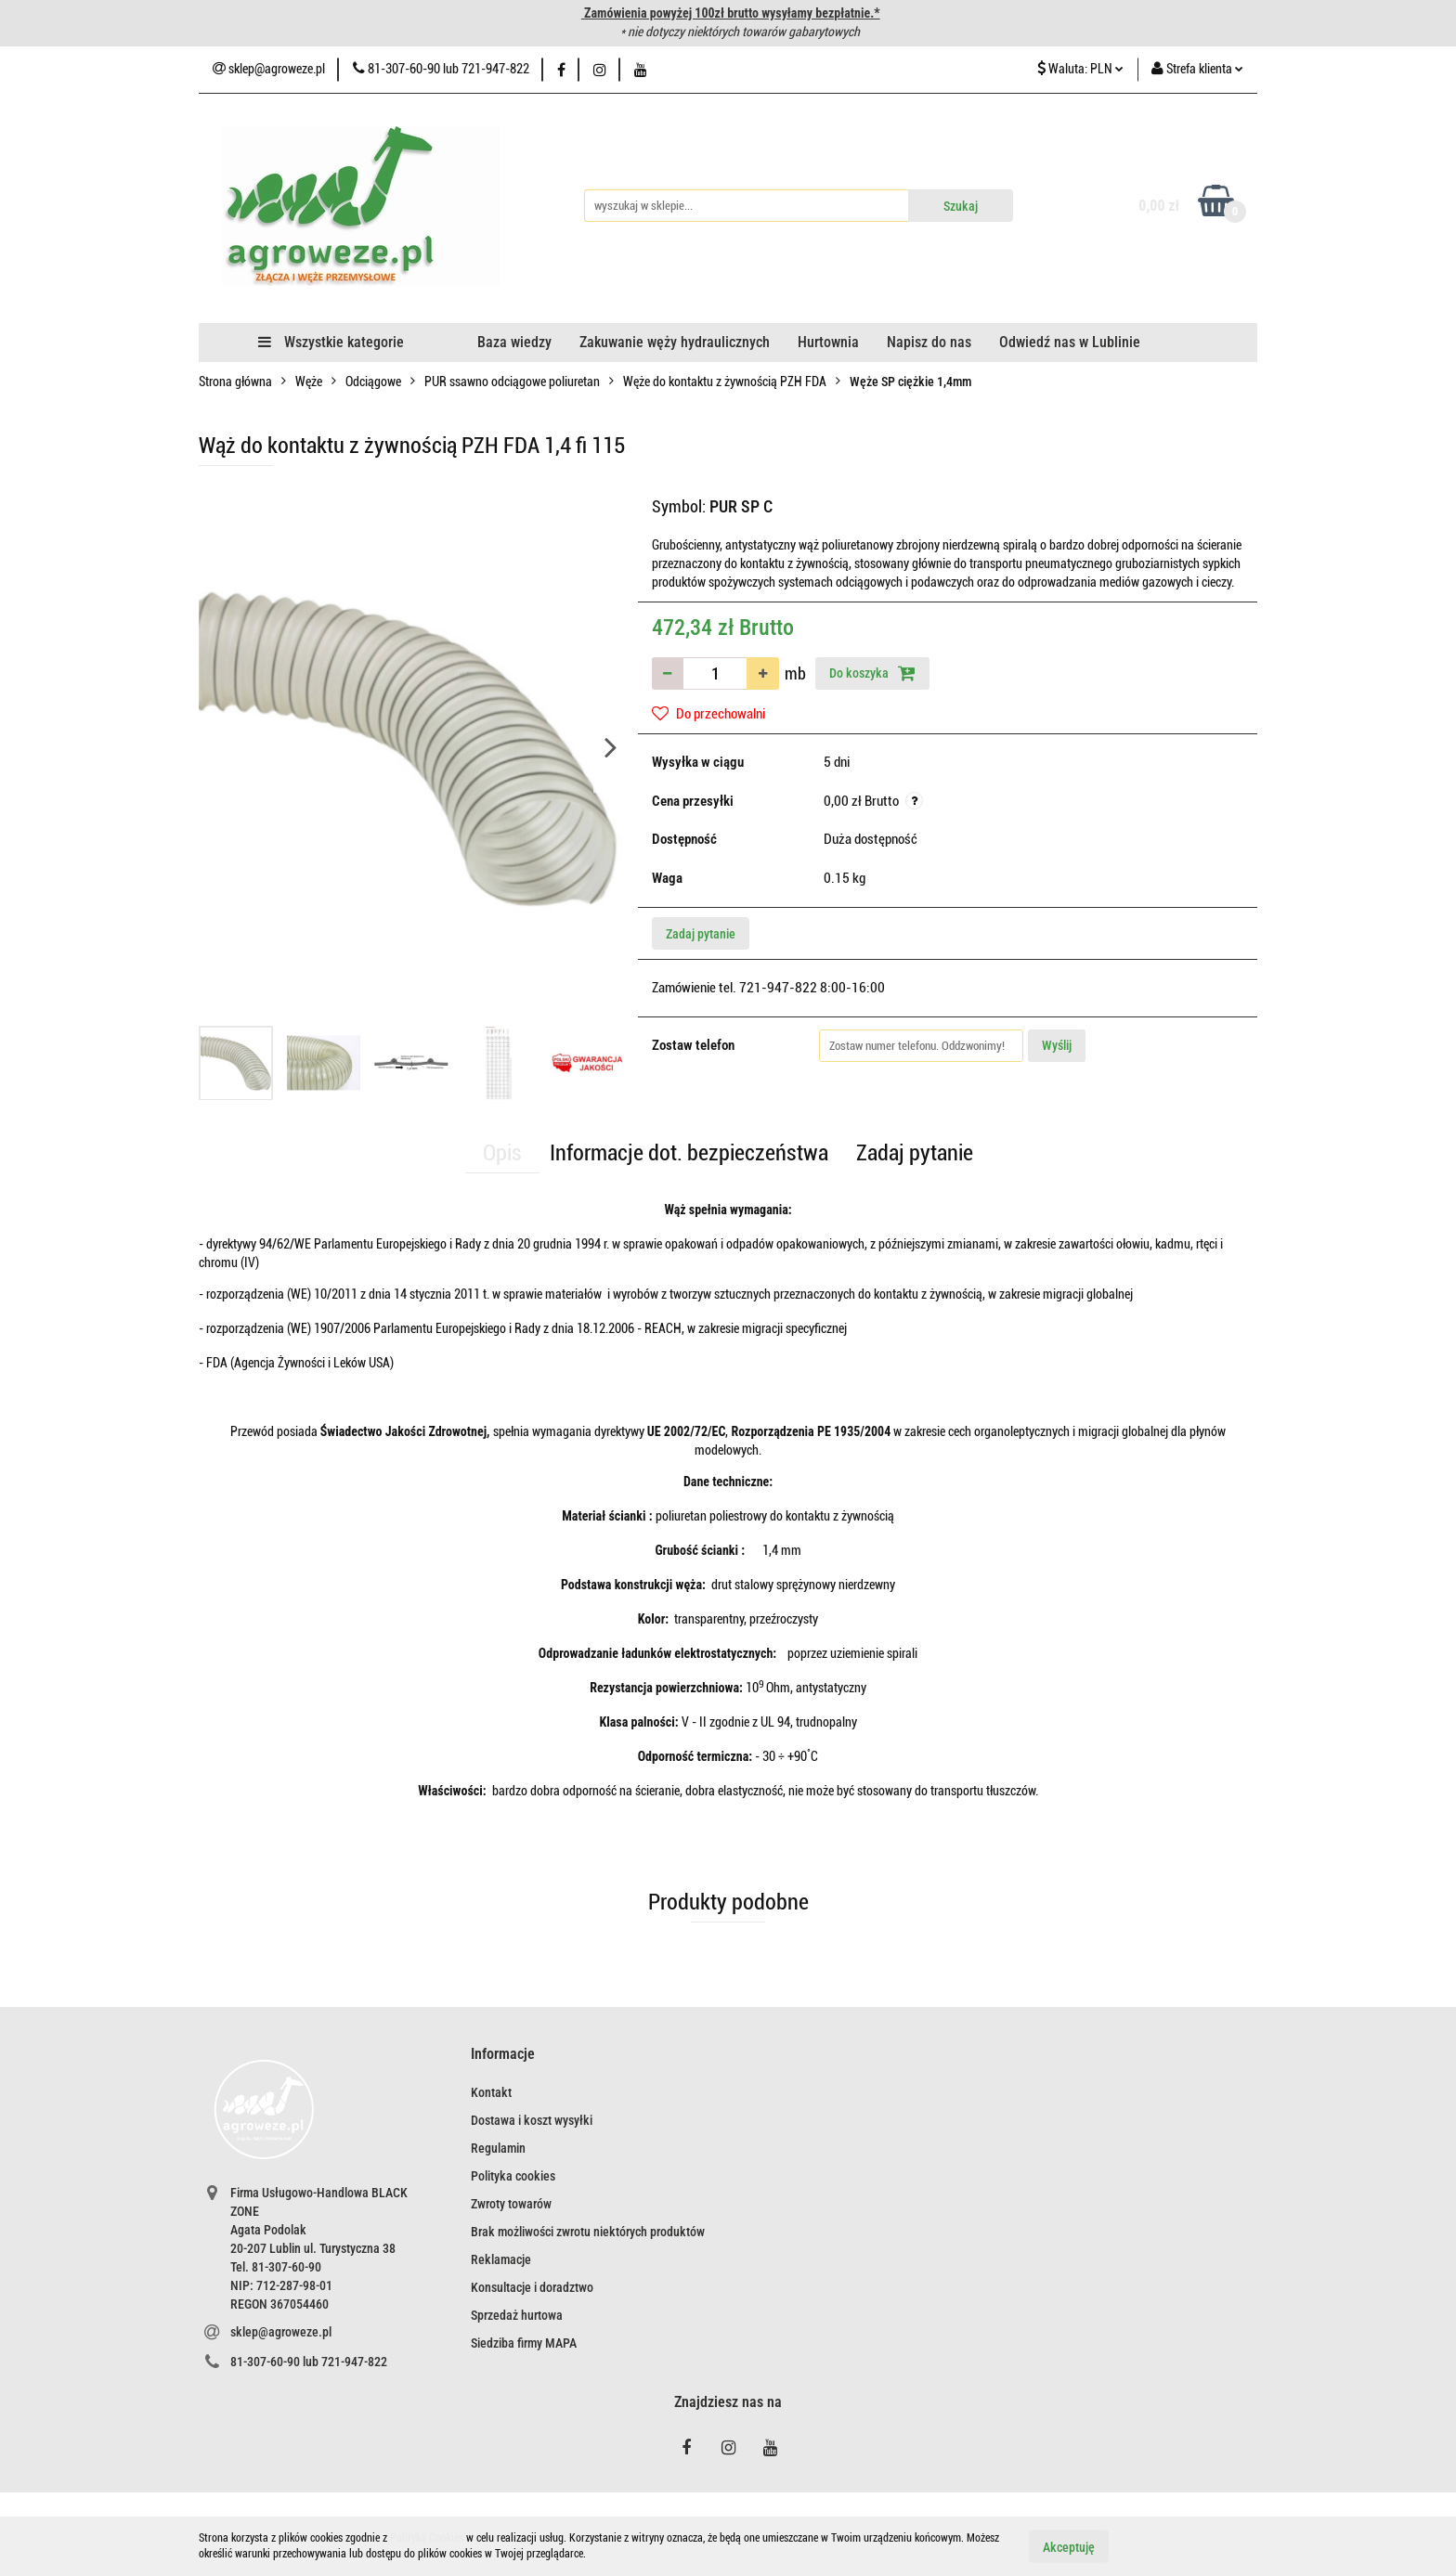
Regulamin (498, 2148)
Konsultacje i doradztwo (532, 2287)
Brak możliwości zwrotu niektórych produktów (588, 2231)
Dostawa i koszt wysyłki (531, 2120)
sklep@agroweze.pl (281, 2331)
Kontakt (491, 2092)
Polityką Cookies (426, 2537)
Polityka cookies (513, 2175)
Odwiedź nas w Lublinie (1069, 342)
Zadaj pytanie (700, 933)
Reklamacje (501, 2259)
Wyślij (1057, 1045)
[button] (503, 2054)
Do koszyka (872, 673)
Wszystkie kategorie (331, 342)
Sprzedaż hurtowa (517, 2315)
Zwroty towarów (511, 2203)
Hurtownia (828, 342)
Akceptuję (1069, 2546)
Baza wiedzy (514, 342)
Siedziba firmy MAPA (524, 2343)
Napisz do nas (929, 342)
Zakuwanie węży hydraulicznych (674, 342)
